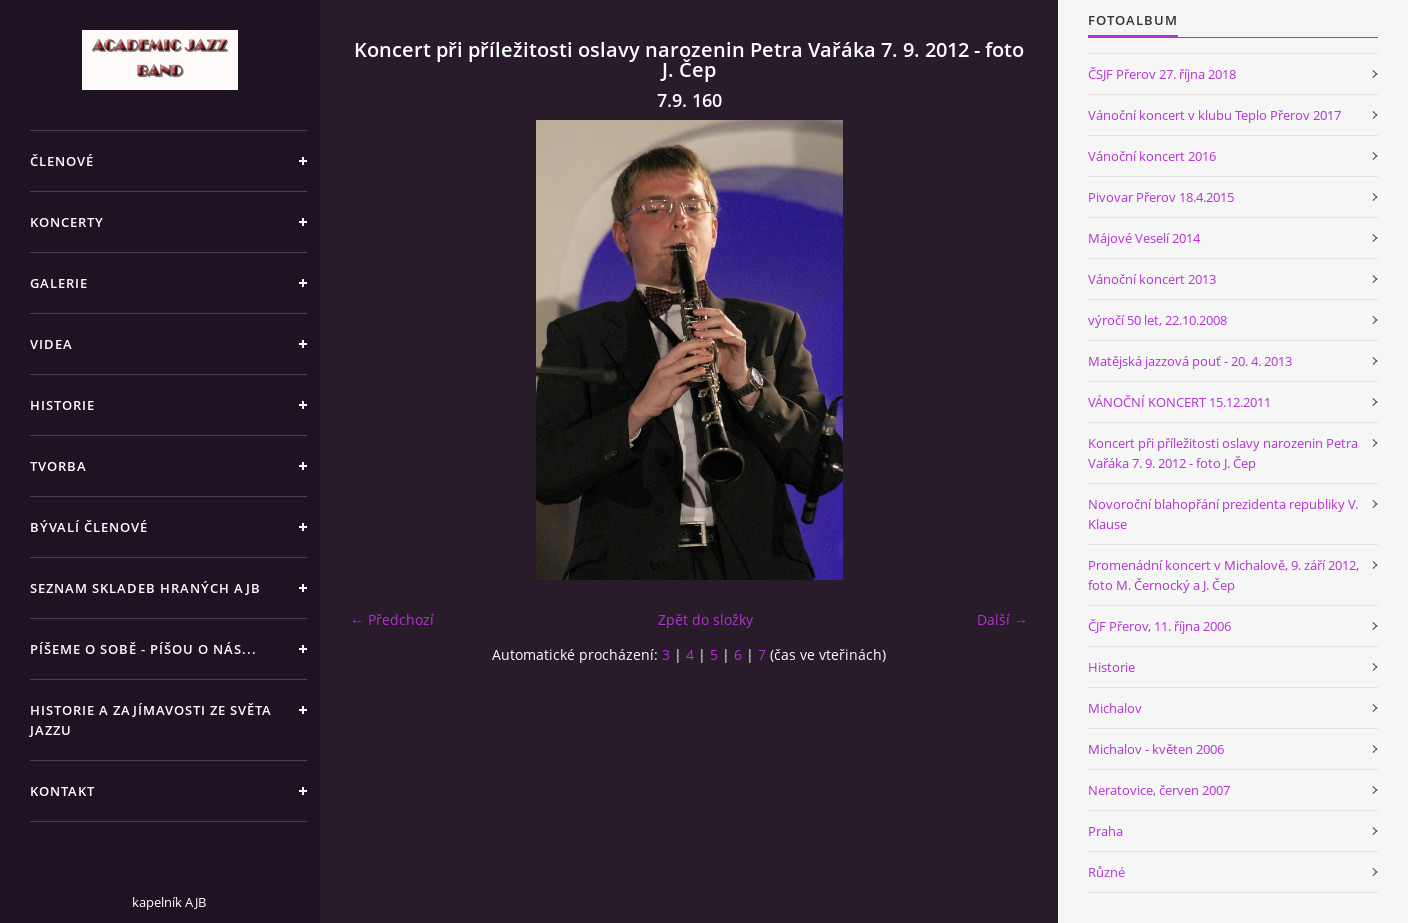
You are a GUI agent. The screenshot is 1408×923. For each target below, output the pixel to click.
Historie (1111, 667)
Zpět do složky (705, 619)
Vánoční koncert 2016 (1152, 156)
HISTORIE (62, 405)
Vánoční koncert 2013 (1152, 279)
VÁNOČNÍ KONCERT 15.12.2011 (1179, 402)
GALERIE (59, 283)
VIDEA (51, 344)
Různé (1106, 872)
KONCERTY (67, 222)
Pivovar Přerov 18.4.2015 (1161, 197)
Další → (1002, 619)
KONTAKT (62, 791)
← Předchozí (392, 619)
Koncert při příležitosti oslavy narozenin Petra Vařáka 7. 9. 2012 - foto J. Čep (1223, 453)
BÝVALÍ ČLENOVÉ (89, 527)
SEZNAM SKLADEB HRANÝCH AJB (145, 588)
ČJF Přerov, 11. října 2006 (1159, 626)
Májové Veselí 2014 (1144, 238)
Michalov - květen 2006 (1156, 749)
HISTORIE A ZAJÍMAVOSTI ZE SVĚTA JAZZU (151, 720)
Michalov (1115, 708)
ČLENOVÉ (62, 161)
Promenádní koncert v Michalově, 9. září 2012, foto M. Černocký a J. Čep (1223, 575)
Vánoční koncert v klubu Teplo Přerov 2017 (1214, 115)
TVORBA (58, 466)
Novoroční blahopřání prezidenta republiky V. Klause (1223, 514)
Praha (1105, 831)
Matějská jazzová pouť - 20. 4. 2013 (1190, 361)
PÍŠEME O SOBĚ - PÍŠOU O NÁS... (143, 649)
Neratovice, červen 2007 (1159, 790)
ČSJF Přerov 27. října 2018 (1162, 74)
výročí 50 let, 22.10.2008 (1157, 320)
